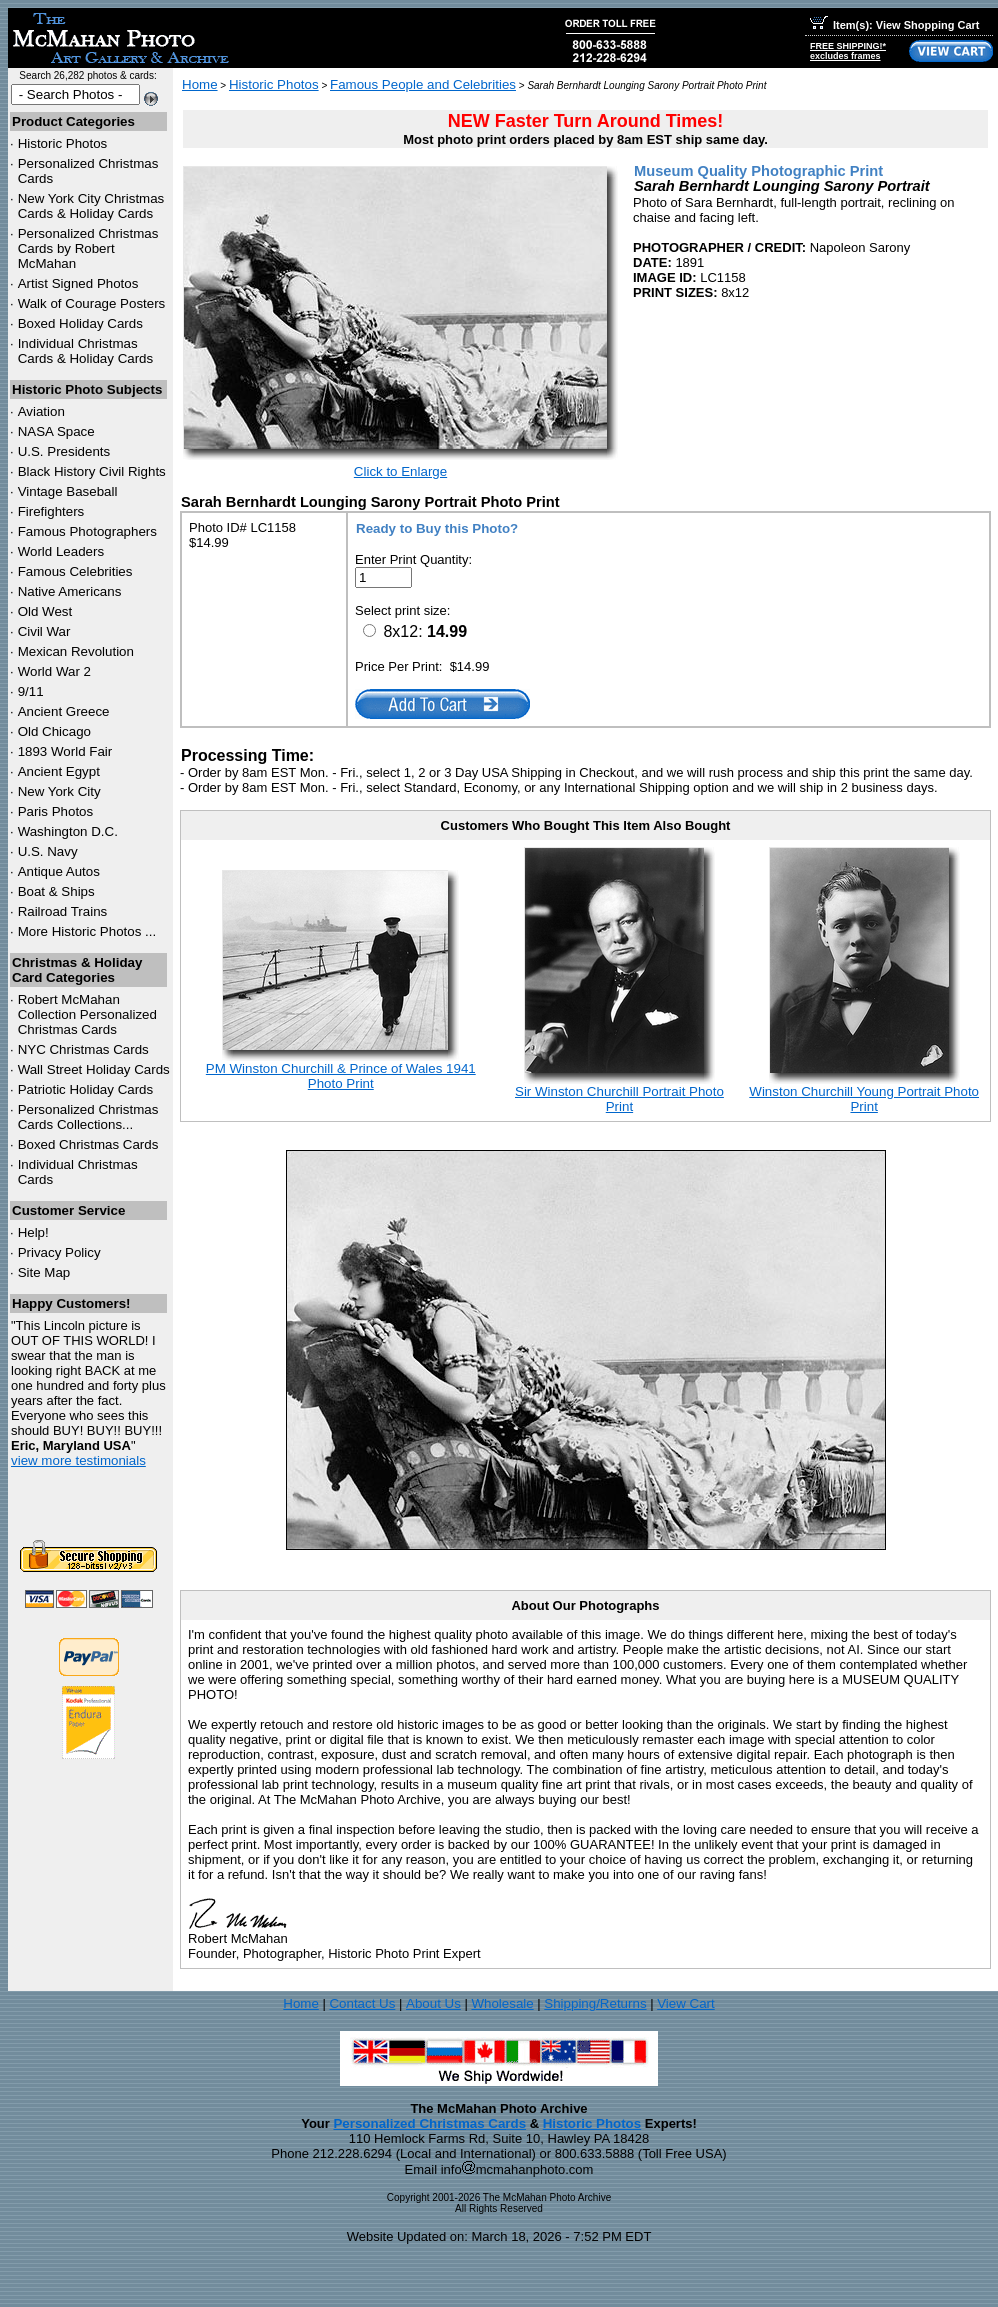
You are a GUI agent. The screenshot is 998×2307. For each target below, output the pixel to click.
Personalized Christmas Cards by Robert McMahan (88, 248)
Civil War (44, 631)
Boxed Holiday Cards (80, 323)
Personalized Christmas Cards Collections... (88, 1117)
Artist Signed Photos (78, 283)
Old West (45, 611)
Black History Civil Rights (92, 471)
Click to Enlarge (400, 471)
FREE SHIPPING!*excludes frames (848, 51)
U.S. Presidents (64, 451)
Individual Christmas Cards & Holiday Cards (86, 351)
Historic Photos (63, 143)
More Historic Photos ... (87, 931)
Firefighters (51, 511)
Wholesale (502, 2003)
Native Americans (70, 591)
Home (200, 84)
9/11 (31, 691)
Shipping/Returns (595, 2003)
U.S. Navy (48, 851)
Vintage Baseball (68, 491)
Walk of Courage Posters (92, 303)
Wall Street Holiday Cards (94, 1069)
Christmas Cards (83, 1049)
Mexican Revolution (76, 651)
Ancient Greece (64, 711)
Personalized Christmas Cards (429, 2123)
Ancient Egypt (59, 771)
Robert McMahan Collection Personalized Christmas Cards (87, 1014)
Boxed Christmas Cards (88, 1144)
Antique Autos (59, 871)
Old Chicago (54, 731)
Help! (33, 1232)
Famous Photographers (87, 531)
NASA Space (56, 431)
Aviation (41, 411)
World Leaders (61, 551)
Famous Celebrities (75, 571)
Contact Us (362, 2003)
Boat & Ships (56, 891)
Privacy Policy (59, 1252)
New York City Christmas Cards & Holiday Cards (91, 206)
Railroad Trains (63, 911)
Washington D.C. (68, 831)
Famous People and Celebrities (423, 84)
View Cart (686, 2003)
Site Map (44, 1272)
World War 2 (54, 671)
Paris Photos (56, 811)
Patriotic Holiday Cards (86, 1089)
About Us (433, 2003)
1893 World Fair (65, 751)
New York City (59, 791)
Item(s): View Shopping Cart (894, 25)
